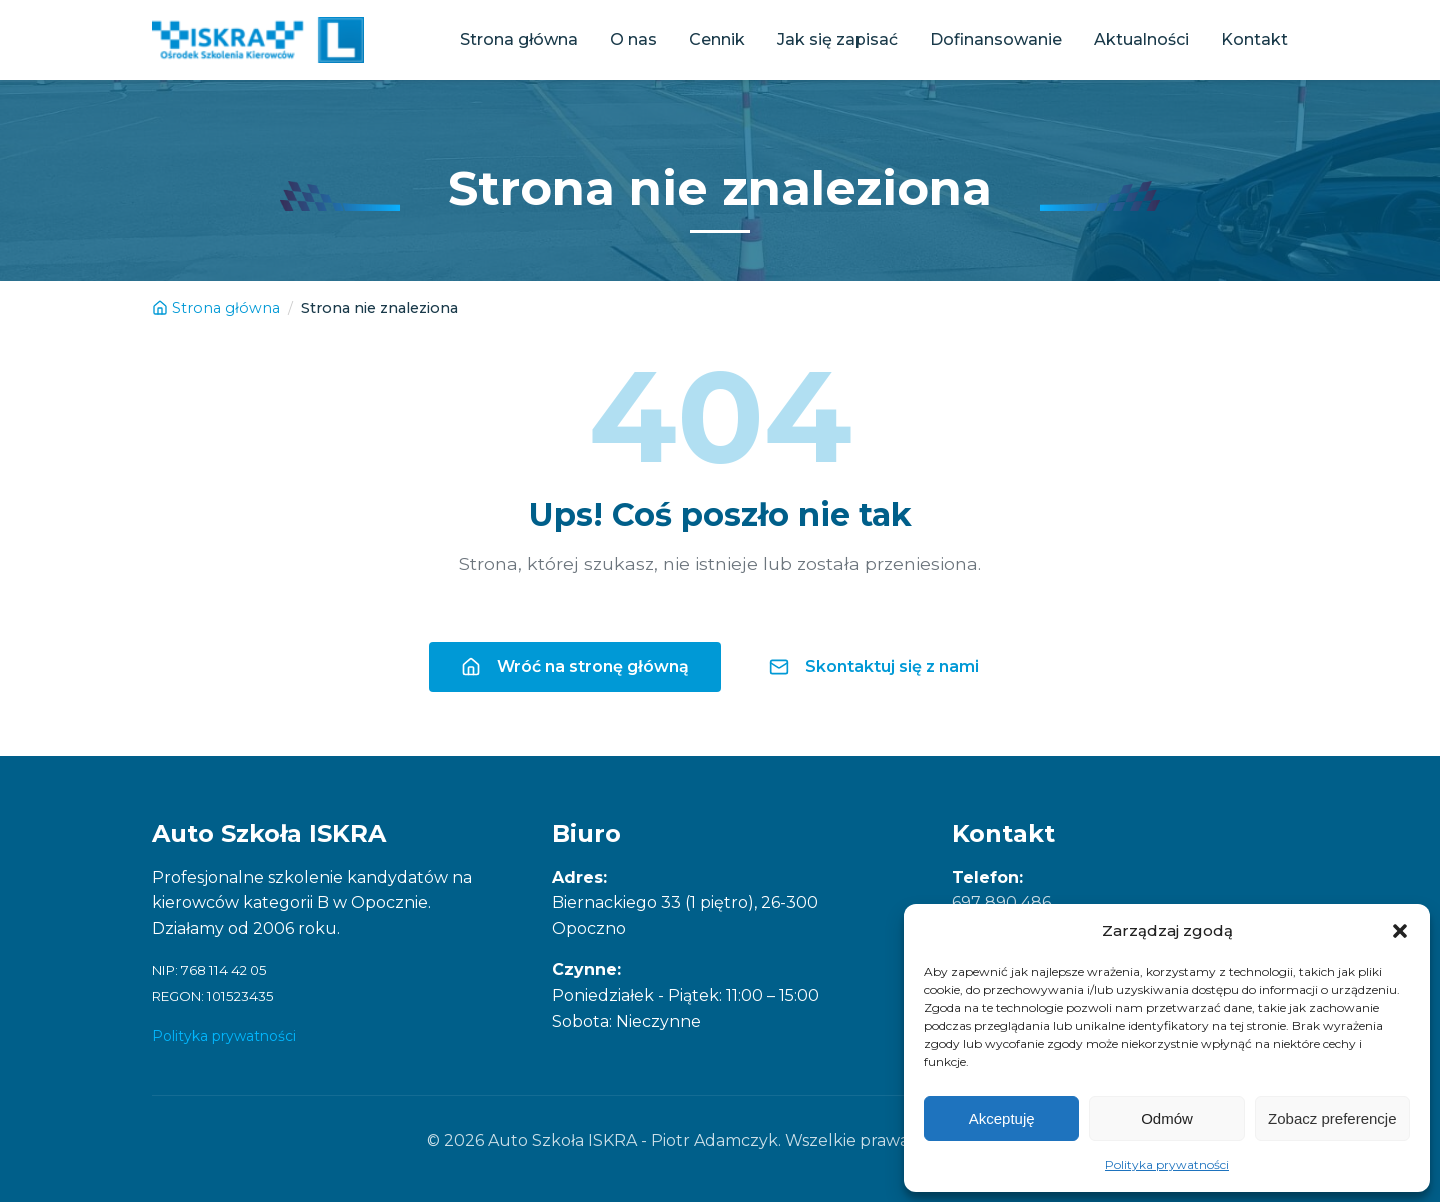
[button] (1400, 931)
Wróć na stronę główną (575, 667)
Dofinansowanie (996, 39)
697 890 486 (1001, 902)
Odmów (1167, 1118)
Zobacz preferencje (1332, 1118)
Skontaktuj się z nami (874, 667)
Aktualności (1141, 39)
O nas (633, 39)
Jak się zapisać (837, 39)
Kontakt (1254, 39)
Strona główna (519, 39)
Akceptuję (1002, 1118)
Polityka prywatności (1167, 1164)
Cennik (717, 39)
